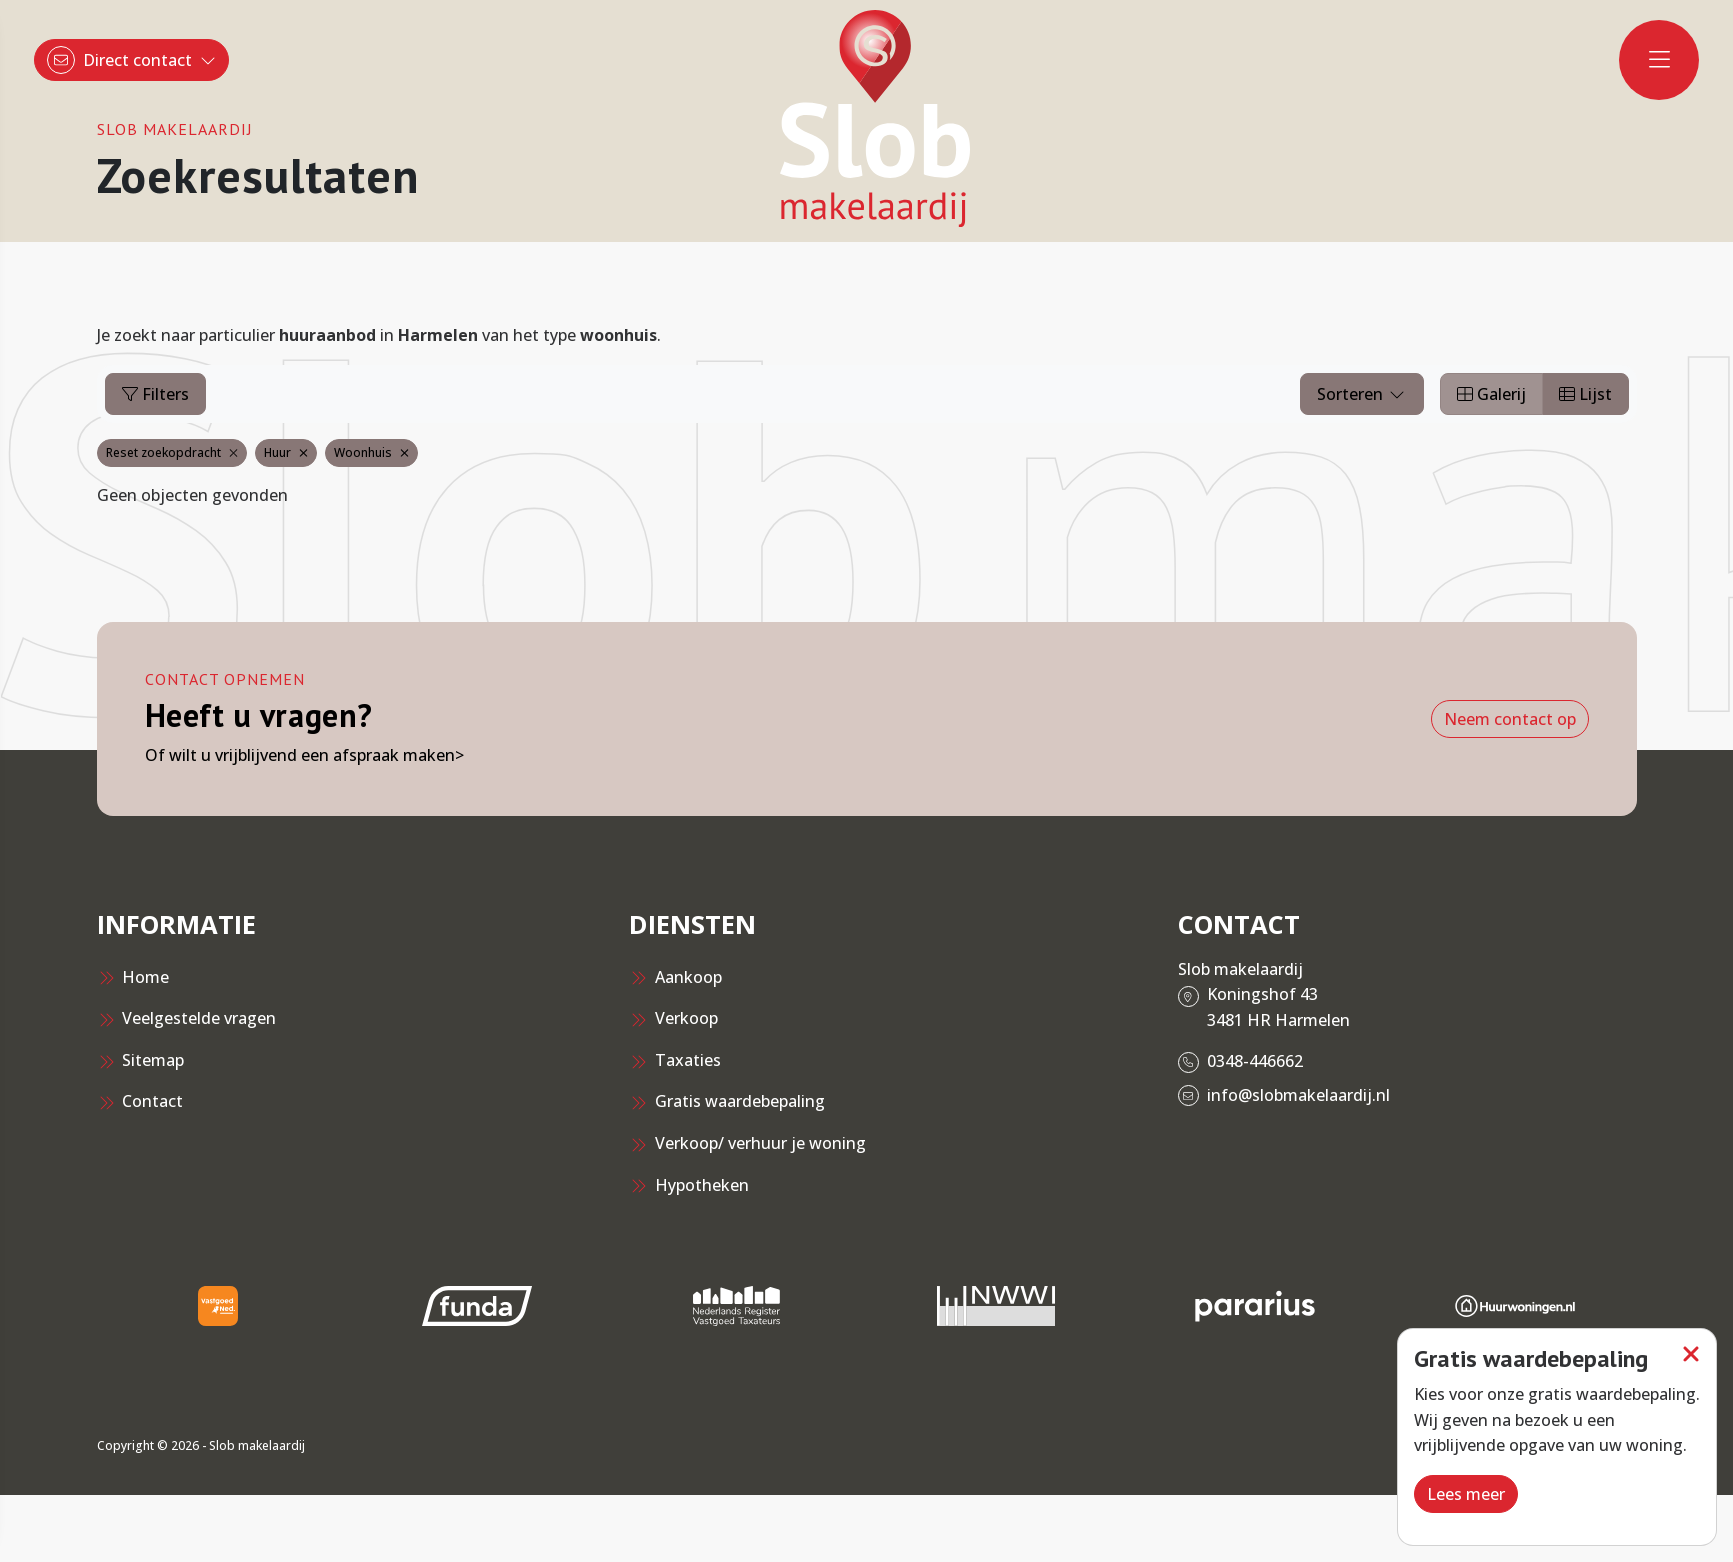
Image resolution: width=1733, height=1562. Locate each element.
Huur (286, 452)
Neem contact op (1510, 719)
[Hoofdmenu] (1659, 60)
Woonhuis (371, 452)
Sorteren (1362, 394)
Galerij (1491, 394)
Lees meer (1466, 1494)
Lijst (1585, 394)
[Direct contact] (131, 60)
